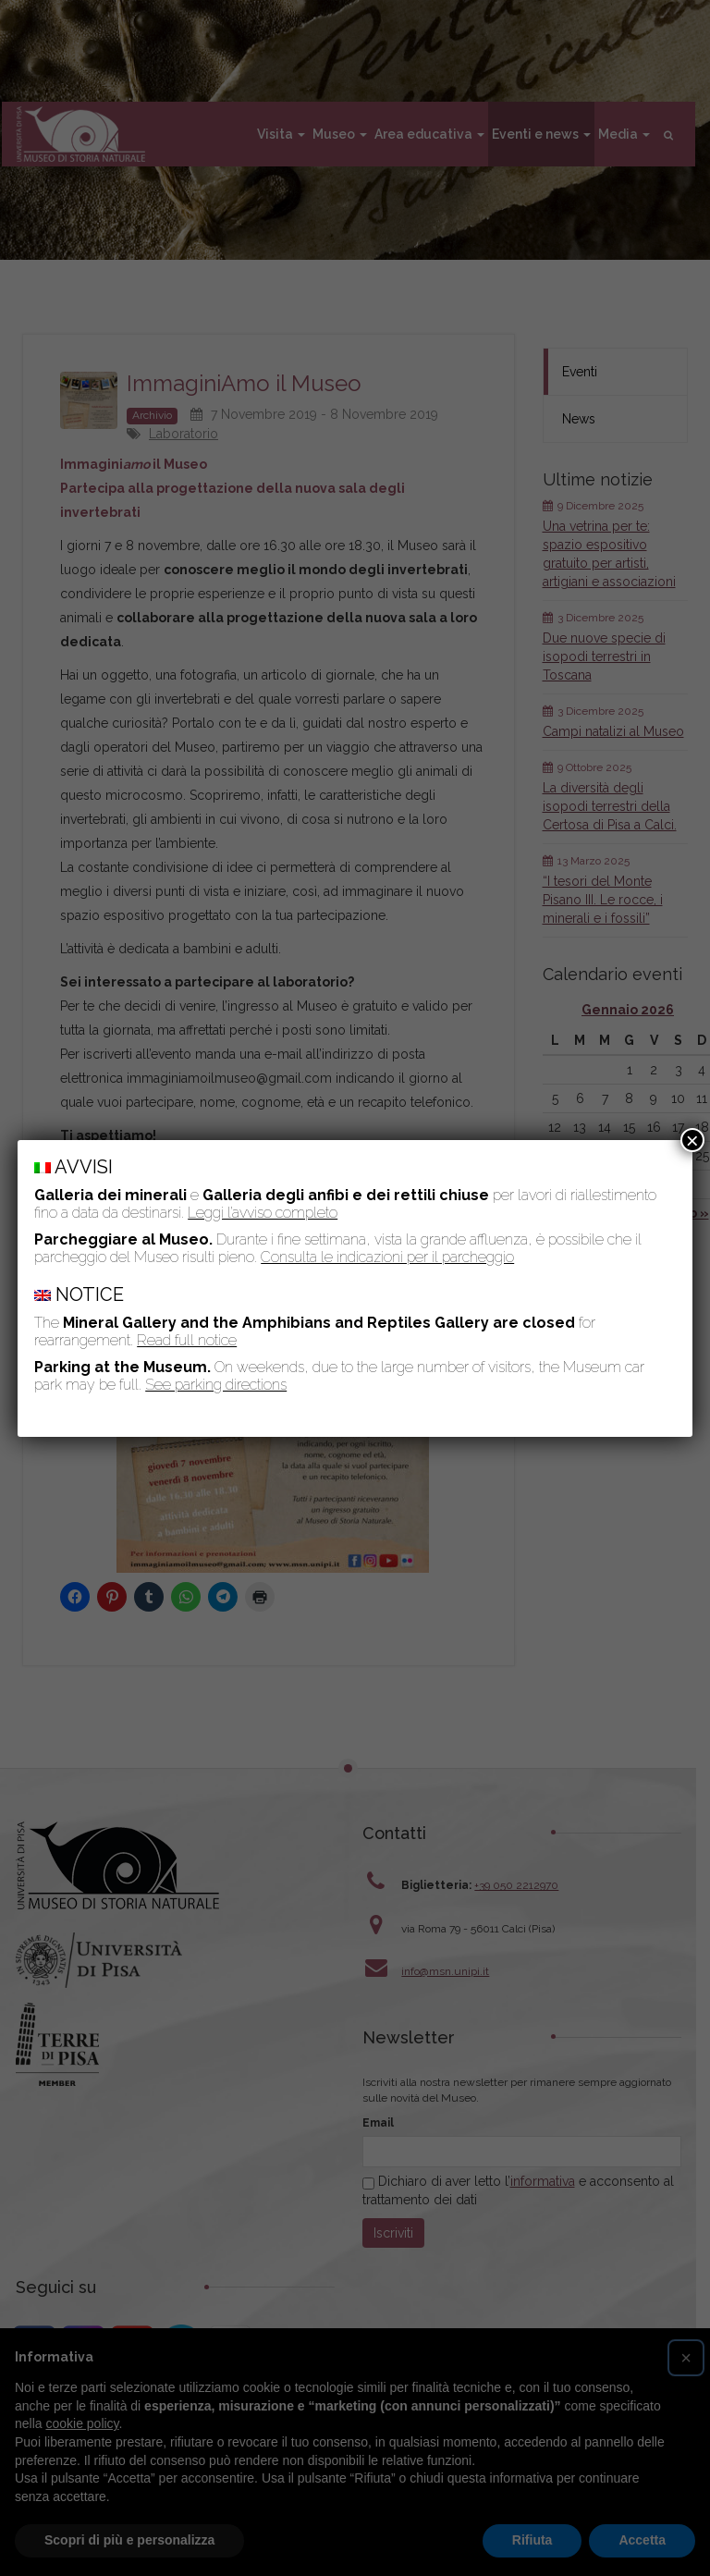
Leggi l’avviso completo (262, 1212)
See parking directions (216, 1384)
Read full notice (187, 1340)
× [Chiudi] (692, 1140)
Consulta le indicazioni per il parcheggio (387, 1257)
